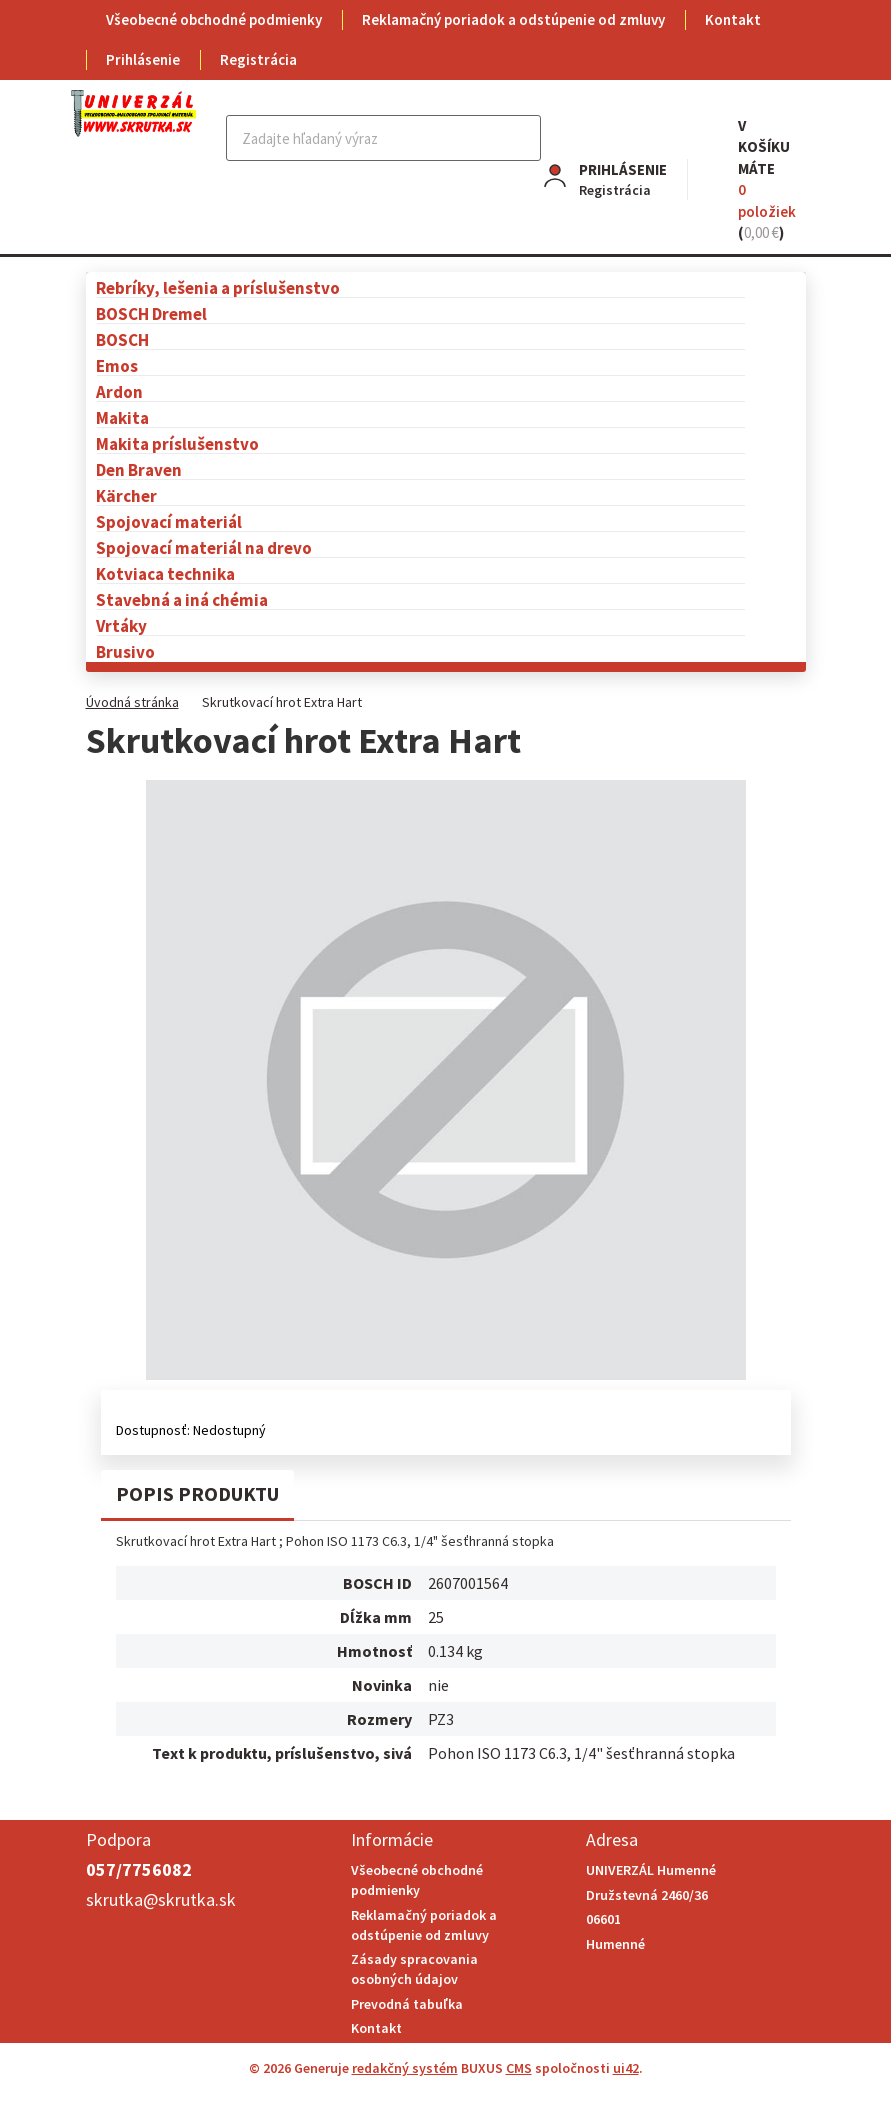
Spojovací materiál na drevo (204, 547)
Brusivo (125, 651)
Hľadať (523, 138)
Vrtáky (121, 625)
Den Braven (139, 469)
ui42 (626, 2068)
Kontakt (733, 19)
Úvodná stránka (132, 702)
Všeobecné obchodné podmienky (214, 19)
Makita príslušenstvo (177, 443)
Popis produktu (197, 1493)
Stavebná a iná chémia (182, 599)
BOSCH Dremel (151, 313)
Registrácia (258, 59)
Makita (122, 417)
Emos (117, 365)
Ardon (119, 391)
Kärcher (126, 495)
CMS (519, 2068)
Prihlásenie (143, 59)
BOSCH (122, 339)
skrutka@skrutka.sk (161, 1899)
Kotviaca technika (165, 573)
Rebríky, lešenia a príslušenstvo (218, 287)
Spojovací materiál (169, 521)
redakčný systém (405, 2068)
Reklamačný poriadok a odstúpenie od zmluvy (513, 19)
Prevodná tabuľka (407, 2004)
